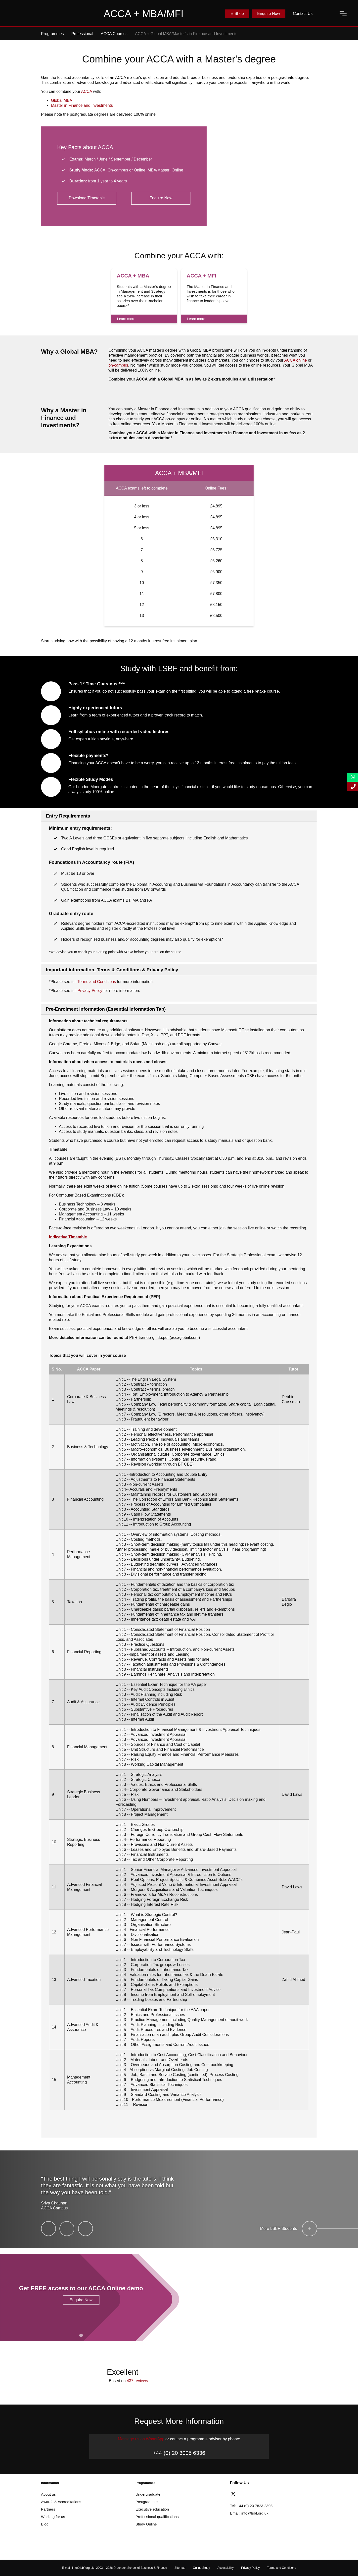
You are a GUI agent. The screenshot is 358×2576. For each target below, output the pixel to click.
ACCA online (295, 360)
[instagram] (261, 2494)
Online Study (201, 2568)
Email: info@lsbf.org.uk (249, 2513)
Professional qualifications (157, 2517)
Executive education (152, 2509)
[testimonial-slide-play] (179, 2199)
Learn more (126, 319)
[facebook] (242, 2494)
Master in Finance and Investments (82, 105)
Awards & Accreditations (61, 2502)
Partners (48, 2509)
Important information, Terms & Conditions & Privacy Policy (112, 969)
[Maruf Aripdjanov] (85, 2228)
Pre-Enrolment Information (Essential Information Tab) (106, 1009)
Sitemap (180, 2568)
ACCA (87, 91)
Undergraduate (147, 2494)
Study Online (146, 2524)
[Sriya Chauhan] (48, 2228)
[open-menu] (343, 13)
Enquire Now (268, 13)
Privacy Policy (90, 990)
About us (48, 2494)
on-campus (118, 365)
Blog (44, 2524)
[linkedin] (249, 2494)
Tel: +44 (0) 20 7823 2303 (251, 2506)
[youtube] (256, 2494)
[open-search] (326, 13)
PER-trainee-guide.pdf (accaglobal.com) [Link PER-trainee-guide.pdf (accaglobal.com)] (164, 1337)
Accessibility (226, 2568)
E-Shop (237, 13)
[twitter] (234, 2494)
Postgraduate (146, 2502)
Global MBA (61, 100)
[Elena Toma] (66, 2228)
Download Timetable (87, 198)
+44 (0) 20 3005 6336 (179, 2453)
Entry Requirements (68, 816)
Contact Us (303, 13)
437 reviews (137, 2381)
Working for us (53, 2517)
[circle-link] (288, 2228)
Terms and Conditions (96, 982)
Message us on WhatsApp (141, 2439)
